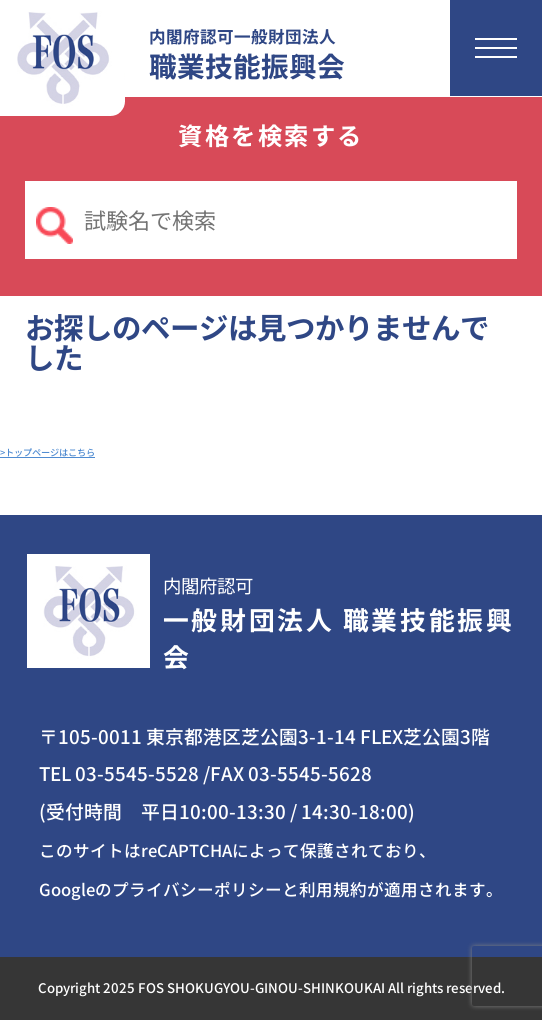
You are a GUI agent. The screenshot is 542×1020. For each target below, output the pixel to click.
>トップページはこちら (47, 452)
